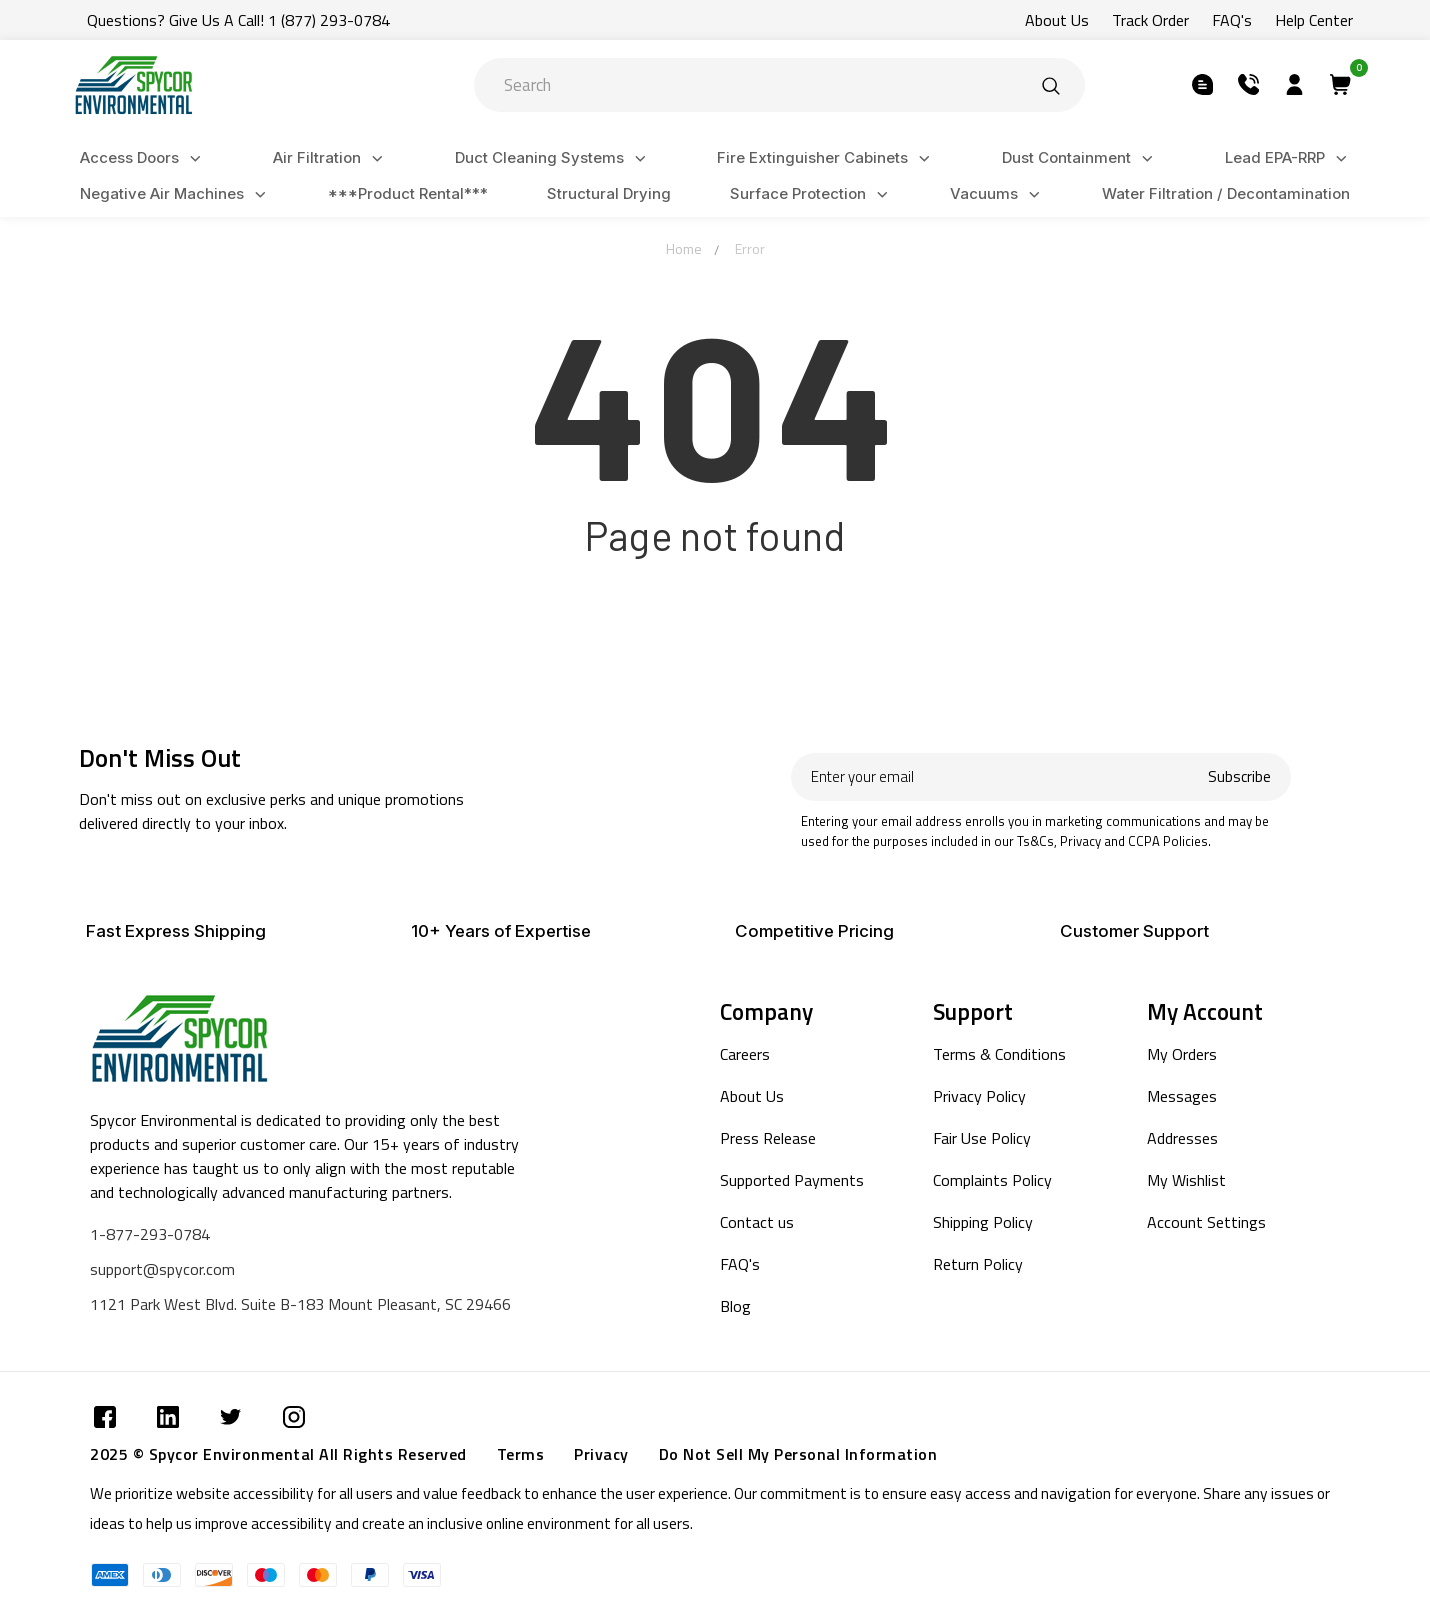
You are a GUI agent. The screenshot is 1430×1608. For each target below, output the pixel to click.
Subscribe (1239, 776)
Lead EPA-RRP (1289, 158)
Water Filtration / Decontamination (1226, 193)
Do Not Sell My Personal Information (798, 1454)
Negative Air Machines (176, 194)
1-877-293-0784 (150, 1234)
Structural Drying (609, 193)
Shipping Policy (983, 1222)
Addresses (1182, 1138)
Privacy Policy (979, 1096)
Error (750, 248)
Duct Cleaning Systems (553, 158)
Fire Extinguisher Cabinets (826, 158)
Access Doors (143, 158)
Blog (735, 1306)
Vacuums (998, 194)
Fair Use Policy (982, 1138)
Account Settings (1206, 1222)
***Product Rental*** (408, 193)
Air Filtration (331, 158)
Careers (745, 1054)
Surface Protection (812, 194)
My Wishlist (1186, 1180)
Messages (1182, 1096)
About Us (752, 1096)
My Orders (1182, 1054)
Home (684, 248)
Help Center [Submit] (1314, 20)
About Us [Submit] (1057, 20)
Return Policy (978, 1264)
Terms (521, 1454)
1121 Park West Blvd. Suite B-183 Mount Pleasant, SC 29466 (300, 1304)
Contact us (757, 1222)
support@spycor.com (162, 1269)
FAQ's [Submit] (1232, 20)
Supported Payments (792, 1180)
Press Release (768, 1138)
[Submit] (1051, 85)
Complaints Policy (992, 1180)
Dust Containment (1080, 158)
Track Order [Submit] (1150, 20)
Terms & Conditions (999, 1054)
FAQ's (740, 1264)
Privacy (601, 1454)
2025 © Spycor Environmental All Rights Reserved (278, 1454)
